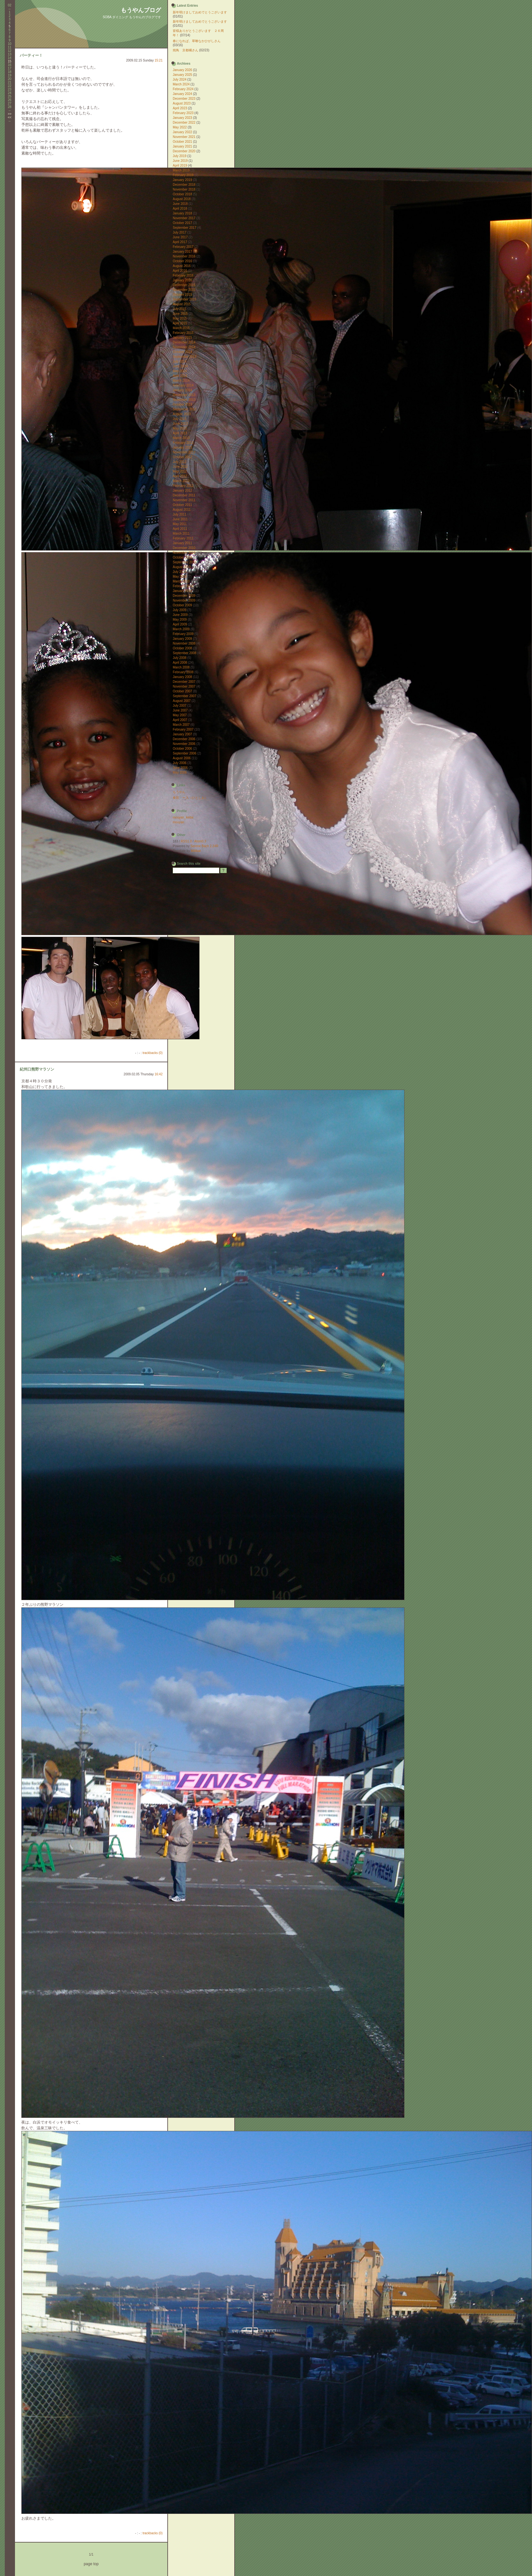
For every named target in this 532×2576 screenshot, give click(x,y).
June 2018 (180, 204)
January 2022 (182, 132)
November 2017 (184, 218)
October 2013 (182, 404)
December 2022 (184, 122)
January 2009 (182, 638)
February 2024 (183, 89)
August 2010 (182, 567)
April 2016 (180, 270)
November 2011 (184, 500)
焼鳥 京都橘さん (185, 50)
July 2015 (179, 309)
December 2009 (184, 595)
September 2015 (184, 299)
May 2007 (180, 715)
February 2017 (183, 247)
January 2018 (182, 213)
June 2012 (180, 466)
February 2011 (183, 538)
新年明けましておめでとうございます (200, 12)
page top (91, 2564)
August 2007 (182, 701)
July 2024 (179, 79)
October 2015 (182, 294)
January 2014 (182, 390)
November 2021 (184, 137)
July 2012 (179, 462)
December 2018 (184, 184)
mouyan (178, 822)
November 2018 (184, 189)
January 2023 (182, 117)
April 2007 (180, 720)
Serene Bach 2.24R (204, 846)
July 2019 (179, 156)
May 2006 (180, 772)
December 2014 (184, 342)
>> (9, 114)
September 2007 (184, 696)
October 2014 (182, 352)
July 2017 (179, 232)
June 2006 (180, 767)
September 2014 (184, 356)
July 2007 (179, 705)
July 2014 (179, 361)
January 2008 (182, 677)
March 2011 (181, 533)
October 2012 (182, 457)
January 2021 (182, 146)
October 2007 (182, 691)
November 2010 (184, 552)
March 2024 (181, 84)
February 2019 (183, 175)
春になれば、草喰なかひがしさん (197, 41)
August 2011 (182, 509)
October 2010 (182, 557)
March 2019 (181, 170)
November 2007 (184, 686)
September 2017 (184, 227)
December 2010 (184, 548)
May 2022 (180, 127)
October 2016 (182, 261)
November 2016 (184, 256)
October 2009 (182, 605)
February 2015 (183, 333)
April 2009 (180, 624)
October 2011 (182, 505)
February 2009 (183, 634)
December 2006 (184, 739)
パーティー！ (31, 55)
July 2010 (179, 572)
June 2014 (180, 366)
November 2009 (184, 600)
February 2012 (183, 485)
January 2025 (182, 74)
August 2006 (182, 758)
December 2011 (184, 495)
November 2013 (184, 399)
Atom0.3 (200, 841)
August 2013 (182, 414)
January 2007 (182, 734)
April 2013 (180, 433)
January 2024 (182, 94)
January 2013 (182, 447)
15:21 (159, 60)
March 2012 (181, 481)
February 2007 (183, 729)
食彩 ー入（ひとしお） (190, 797)
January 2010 (182, 591)
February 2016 (183, 275)
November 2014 (184, 347)
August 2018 (182, 199)
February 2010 (183, 586)
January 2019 (182, 180)
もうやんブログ (141, 10)
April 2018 (180, 208)
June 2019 (180, 160)
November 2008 (184, 643)
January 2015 (182, 337)
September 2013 (184, 409)
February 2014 (183, 385)
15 (9, 61)
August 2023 (182, 103)
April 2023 (180, 108)
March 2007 (181, 724)
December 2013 (184, 395)
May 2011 (180, 524)
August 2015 (182, 304)
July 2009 (179, 610)
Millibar (196, 851)
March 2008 (181, 667)
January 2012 (182, 490)
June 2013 (180, 423)
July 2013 (179, 419)
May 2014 (180, 371)
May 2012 (180, 471)
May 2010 (180, 576)
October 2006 (182, 748)
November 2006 (184, 744)
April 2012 (180, 476)
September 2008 (184, 653)
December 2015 (184, 285)
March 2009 (181, 629)
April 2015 (180, 323)
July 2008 (179, 658)
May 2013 (180, 428)
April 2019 (180, 165)
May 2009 (180, 619)
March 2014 (181, 380)
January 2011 (182, 543)
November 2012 (184, 452)
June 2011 (180, 519)
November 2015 (184, 290)
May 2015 (180, 318)
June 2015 (180, 313)
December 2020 (184, 151)
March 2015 (181, 328)
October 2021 (182, 141)
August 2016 (182, 266)
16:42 (159, 1074)
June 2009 (180, 615)
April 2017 (180, 242)
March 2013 (181, 438)
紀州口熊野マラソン (37, 1069)
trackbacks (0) (152, 1053)
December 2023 (184, 98)
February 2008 (183, 672)
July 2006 (179, 763)
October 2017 (182, 223)
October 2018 (182, 194)
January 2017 (182, 251)
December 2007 (184, 681)
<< (9, 117)
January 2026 (182, 70)
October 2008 (182, 648)
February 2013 (183, 442)
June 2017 (180, 237)
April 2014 (180, 376)
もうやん (179, 792)
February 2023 (183, 113)
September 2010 (184, 562)
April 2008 (180, 662)
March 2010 (181, 581)
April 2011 (180, 528)
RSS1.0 (186, 841)
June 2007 (180, 710)
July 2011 (179, 514)
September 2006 (184, 753)
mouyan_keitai (183, 817)
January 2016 (182, 280)
